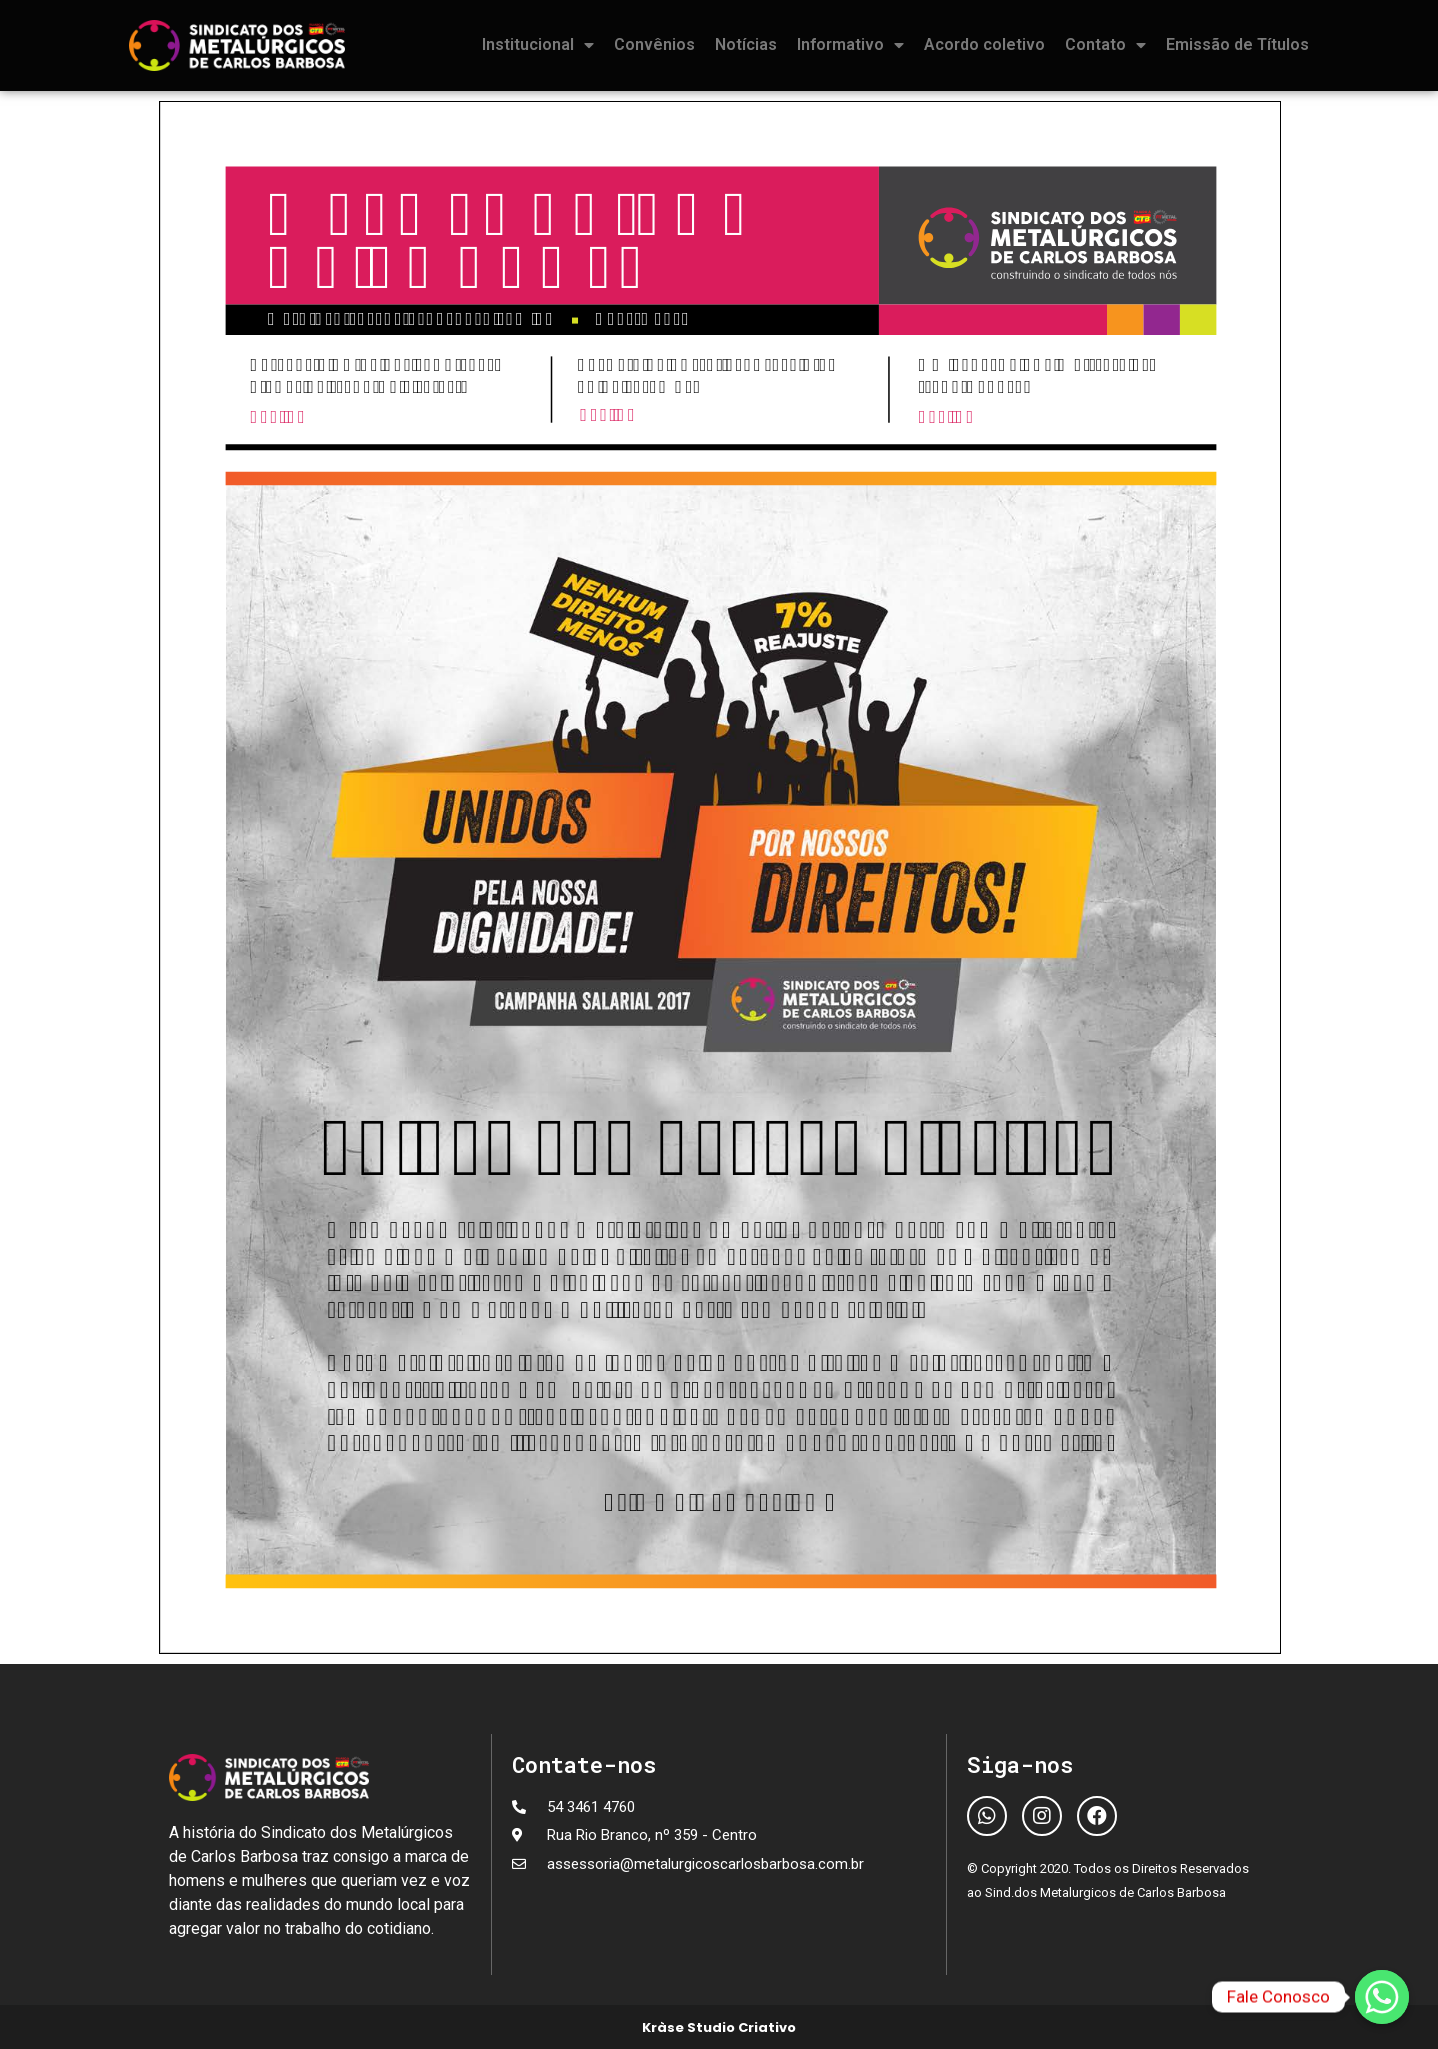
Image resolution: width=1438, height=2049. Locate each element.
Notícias (746, 44)
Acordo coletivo (984, 44)
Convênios (654, 44)
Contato (1105, 45)
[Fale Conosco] (1382, 1997)
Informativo (850, 45)
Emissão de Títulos (1237, 44)
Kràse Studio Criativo (719, 2027)
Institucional (538, 45)
